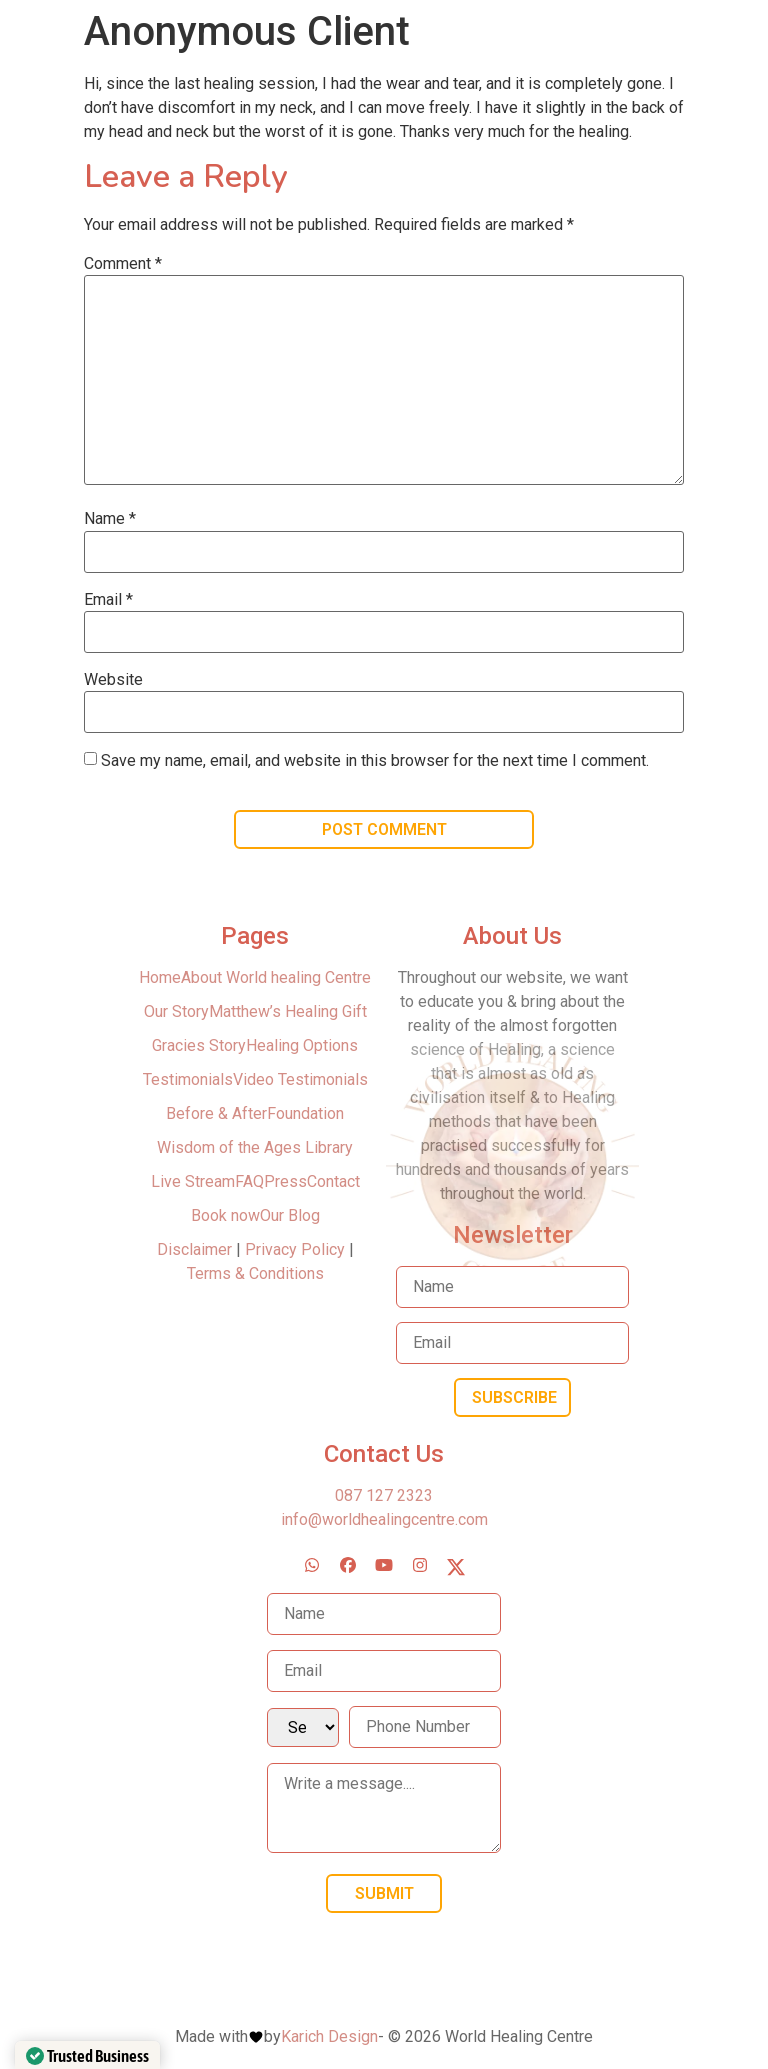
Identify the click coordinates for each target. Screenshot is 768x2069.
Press (285, 1181)
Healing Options (302, 1045)
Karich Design (329, 2036)
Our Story (176, 1011)
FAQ (249, 1181)
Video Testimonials (300, 1079)
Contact (333, 1181)
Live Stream (193, 1181)
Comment (123, 264)
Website (113, 680)
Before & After (216, 1113)
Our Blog (290, 1215)
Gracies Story (199, 1045)
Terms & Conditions (255, 1273)
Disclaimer (196, 1249)
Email (108, 600)
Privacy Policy (295, 1249)
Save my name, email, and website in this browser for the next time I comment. (375, 761)
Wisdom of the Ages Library (255, 1147)
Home (160, 977)
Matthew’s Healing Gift (288, 1011)
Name (110, 519)
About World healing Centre (276, 977)
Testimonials (188, 1079)
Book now (225, 1215)
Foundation (305, 1113)
